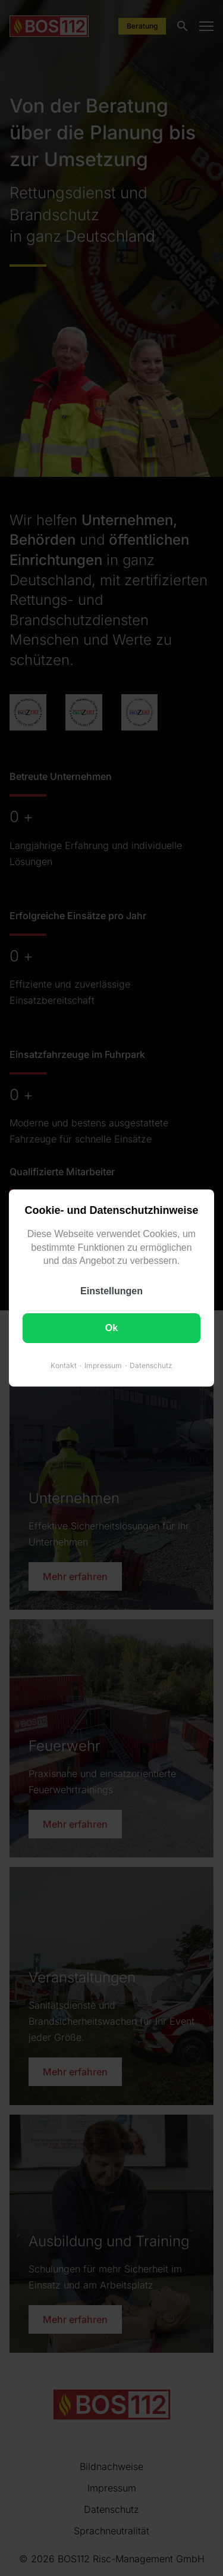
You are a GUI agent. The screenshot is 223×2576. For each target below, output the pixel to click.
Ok (111, 1328)
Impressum (103, 1365)
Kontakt (64, 1365)
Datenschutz (151, 1365)
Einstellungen (111, 1291)
